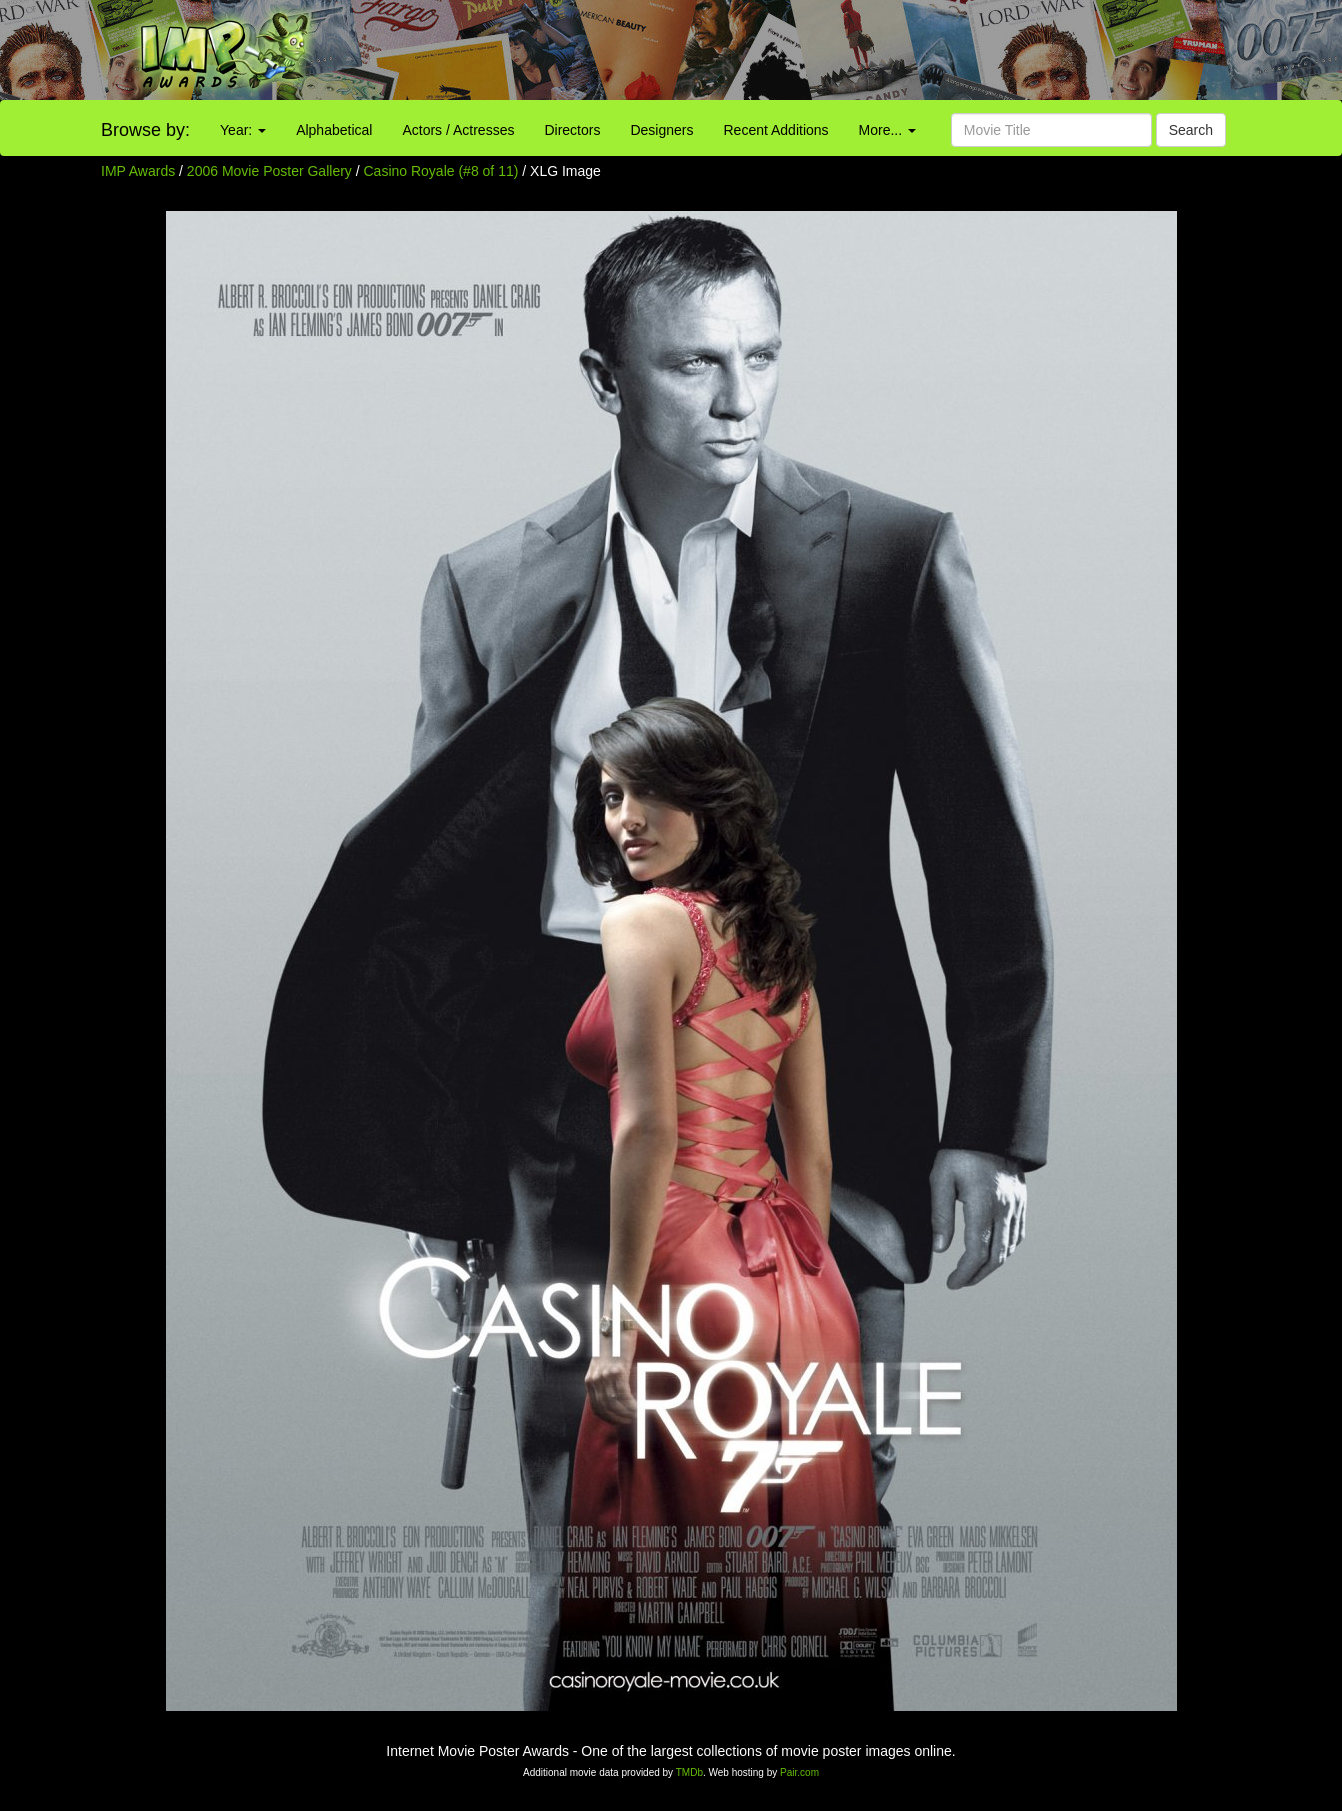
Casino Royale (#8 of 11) (441, 171)
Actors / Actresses (458, 130)
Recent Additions (776, 130)
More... (887, 130)
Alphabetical (334, 130)
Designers (661, 130)
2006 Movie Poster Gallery (269, 171)
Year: (243, 130)
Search (1191, 130)
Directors (572, 130)
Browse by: (145, 130)
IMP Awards (138, 171)
